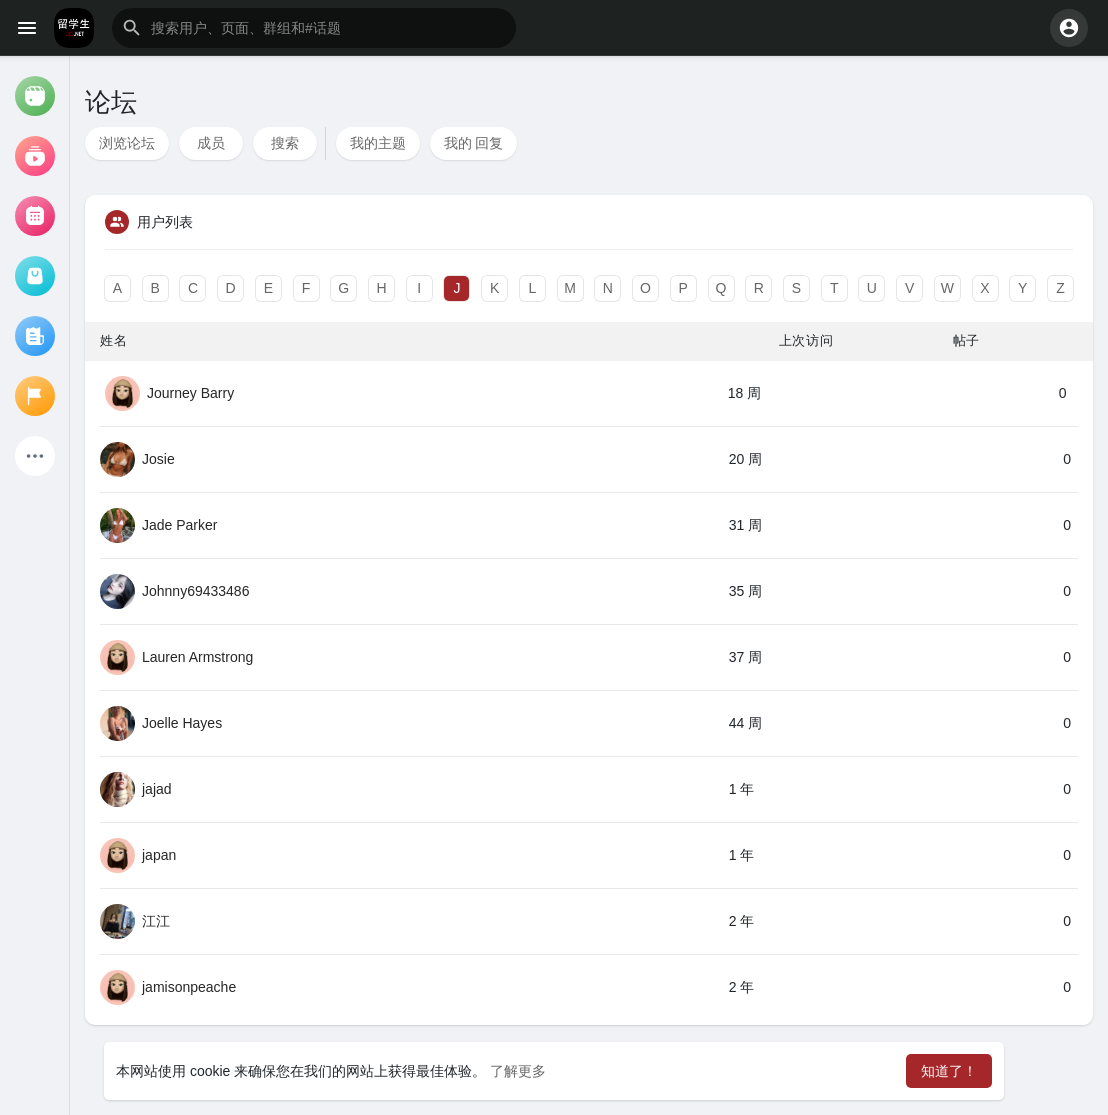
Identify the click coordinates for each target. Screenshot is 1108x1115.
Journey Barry (190, 393)
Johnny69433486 (195, 591)
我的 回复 (474, 143)
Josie (158, 459)
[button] (314, 28)
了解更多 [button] (518, 1071)
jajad (157, 789)
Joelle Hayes (182, 723)
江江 (156, 921)
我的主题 (378, 143)
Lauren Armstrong (197, 657)
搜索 (285, 143)
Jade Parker (179, 525)
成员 (211, 143)
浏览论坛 (127, 143)
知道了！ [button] (949, 1071)
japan (159, 855)
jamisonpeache (189, 987)
